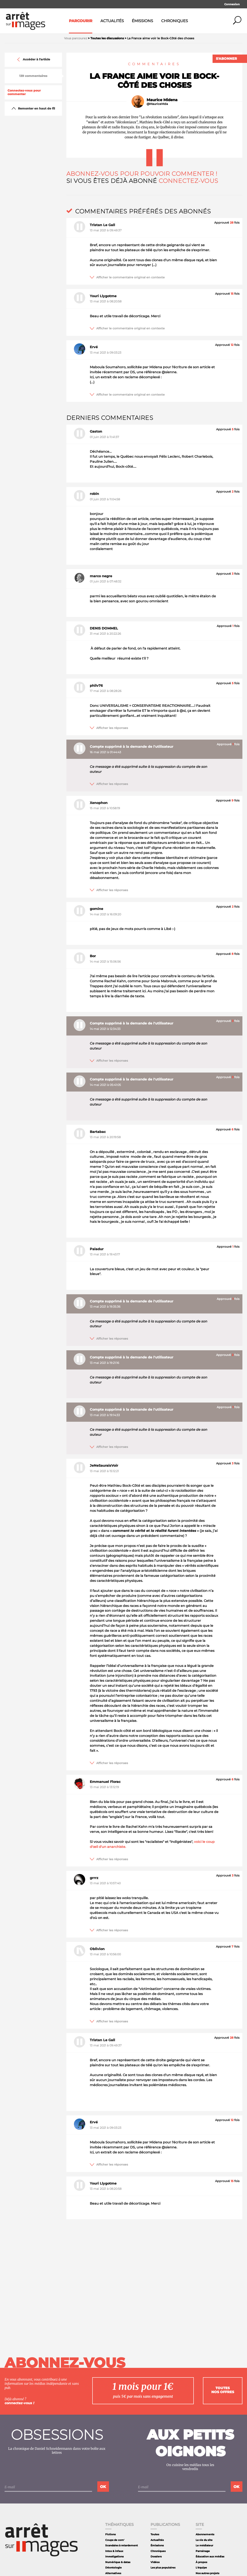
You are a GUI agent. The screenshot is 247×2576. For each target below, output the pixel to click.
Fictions (110, 2534)
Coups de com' (114, 2540)
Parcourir (80, 21)
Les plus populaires (163, 2567)
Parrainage (203, 2551)
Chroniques (174, 21)
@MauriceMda (157, 104)
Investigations (114, 2556)
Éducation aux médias (210, 2556)
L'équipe (201, 2567)
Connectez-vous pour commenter (24, 92)
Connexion (232, 4)
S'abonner (226, 59)
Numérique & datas (117, 2562)
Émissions (142, 21)
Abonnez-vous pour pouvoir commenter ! (141, 173)
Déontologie (113, 2567)
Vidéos (155, 2562)
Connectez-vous (188, 180)
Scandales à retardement (121, 2545)
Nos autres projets (207, 2573)
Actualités (112, 21)
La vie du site (204, 2540)
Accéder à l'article (33, 59)
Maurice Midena (162, 100)
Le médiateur (204, 2545)
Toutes (155, 2534)
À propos (201, 2562)
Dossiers (156, 2556)
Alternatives (113, 2573)
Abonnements (205, 2534)
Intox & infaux (114, 2551)
